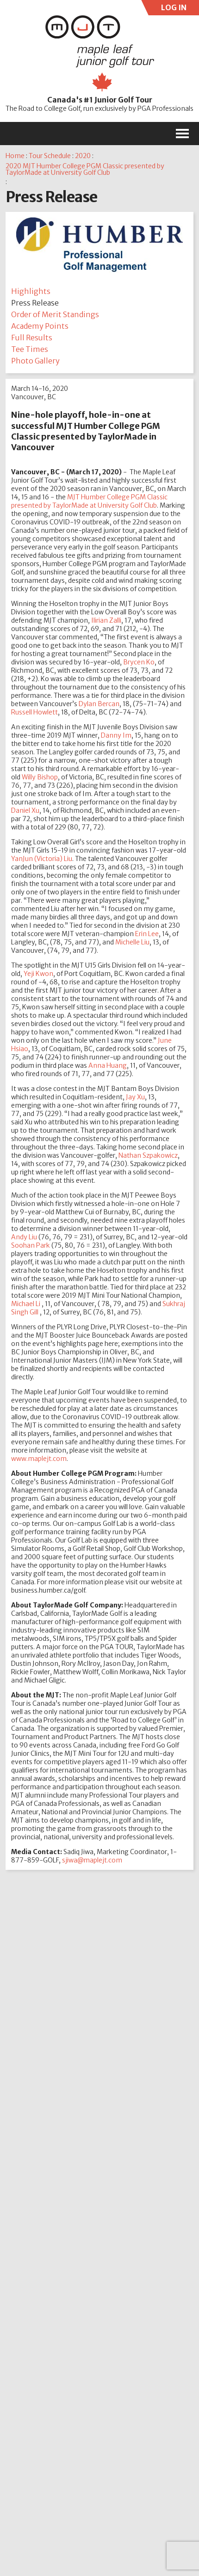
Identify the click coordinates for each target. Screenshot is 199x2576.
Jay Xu (135, 1097)
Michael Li (25, 1304)
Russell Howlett (34, 712)
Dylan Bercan (99, 704)
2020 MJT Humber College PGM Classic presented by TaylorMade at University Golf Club (85, 169)
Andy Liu (24, 1237)
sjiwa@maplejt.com (92, 1860)
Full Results (31, 337)
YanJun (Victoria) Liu (41, 858)
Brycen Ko (139, 662)
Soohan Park (30, 1245)
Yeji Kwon (38, 973)
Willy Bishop (40, 777)
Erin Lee (147, 934)
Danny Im (116, 735)
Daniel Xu (25, 810)
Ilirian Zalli (106, 620)
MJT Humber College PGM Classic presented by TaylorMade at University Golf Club (89, 501)
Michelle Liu (132, 942)
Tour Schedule (50, 156)
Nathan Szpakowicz (148, 1155)
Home (15, 156)
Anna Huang (107, 1065)
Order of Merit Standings (55, 314)
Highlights (30, 291)
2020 (83, 156)
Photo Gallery (35, 360)
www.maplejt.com (39, 1458)
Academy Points (39, 326)
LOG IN (172, 9)
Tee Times (29, 349)
